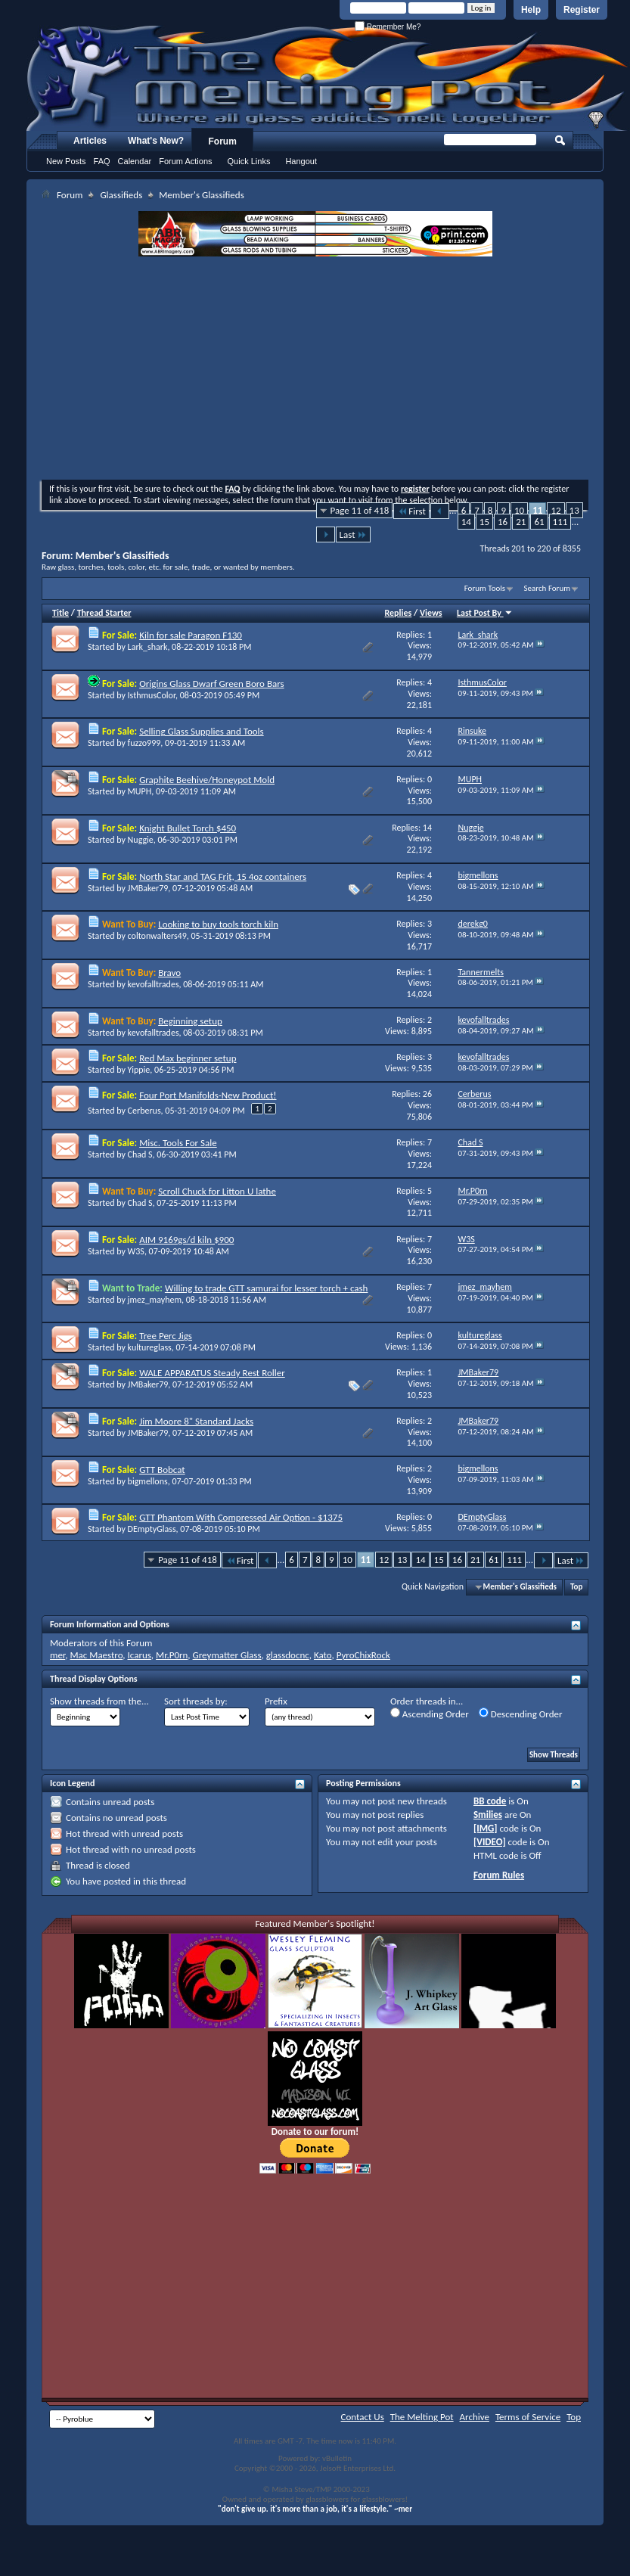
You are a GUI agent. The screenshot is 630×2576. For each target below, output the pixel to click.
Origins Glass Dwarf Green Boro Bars (211, 683)
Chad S (140, 1154)
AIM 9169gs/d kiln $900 (186, 1239)
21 (521, 521)
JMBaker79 (148, 888)
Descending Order (521, 1713)
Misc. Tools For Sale (178, 1142)
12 (555, 510)
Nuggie (141, 839)
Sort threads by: (196, 1701)
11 (537, 510)
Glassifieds (121, 194)
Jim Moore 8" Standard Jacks (196, 1421)
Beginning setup (190, 1021)
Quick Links (249, 161)
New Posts (66, 161)
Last (353, 534)
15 (484, 521)
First (411, 511)
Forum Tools (484, 588)
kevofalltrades (153, 984)
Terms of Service (527, 2416)
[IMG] (485, 1828)
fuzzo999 (144, 743)
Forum (223, 141)
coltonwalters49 (157, 936)
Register (581, 10)
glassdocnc (287, 1655)
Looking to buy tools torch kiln (218, 924)
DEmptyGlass (152, 1529)
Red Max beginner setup (187, 1058)
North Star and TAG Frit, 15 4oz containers (222, 876)
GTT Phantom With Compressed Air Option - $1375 (241, 1517)
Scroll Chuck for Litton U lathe (217, 1191)
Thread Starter (104, 612)
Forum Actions (185, 161)
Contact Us (362, 2416)
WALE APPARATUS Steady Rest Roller (212, 1372)
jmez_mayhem (155, 1299)
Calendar (135, 161)
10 (519, 510)
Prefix (276, 1701)
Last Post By (485, 612)
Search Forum (547, 588)
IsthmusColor (151, 695)
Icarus (139, 1655)
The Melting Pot (422, 2416)
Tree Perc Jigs (165, 1335)
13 (574, 510)
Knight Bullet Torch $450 (187, 828)
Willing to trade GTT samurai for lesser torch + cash (266, 1288)
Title (60, 612)
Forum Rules (498, 1875)
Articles (90, 140)
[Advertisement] (316, 370)
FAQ (102, 161)
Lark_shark (148, 647)
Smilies (487, 1814)
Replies (398, 612)
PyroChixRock (363, 1655)
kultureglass (150, 1347)
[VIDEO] (489, 1841)
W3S (136, 1251)
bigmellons (148, 1481)
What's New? (156, 140)
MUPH (140, 791)
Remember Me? (388, 27)
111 (560, 521)
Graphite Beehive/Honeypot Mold (207, 779)
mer (57, 1655)
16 (502, 521)
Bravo (169, 972)
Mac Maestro (96, 1655)
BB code (489, 1801)
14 (466, 521)
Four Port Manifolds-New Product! (207, 1095)
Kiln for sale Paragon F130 (190, 635)
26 (427, 1094)
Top (576, 1587)
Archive (474, 2416)
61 (539, 521)
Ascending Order (429, 1713)
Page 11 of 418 (360, 510)
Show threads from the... (99, 1701)
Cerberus (144, 1110)
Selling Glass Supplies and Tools (201, 731)
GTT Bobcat (162, 1469)
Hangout (301, 161)
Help (531, 10)
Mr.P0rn (172, 1655)
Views (431, 612)
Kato (323, 1655)
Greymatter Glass (227, 1655)
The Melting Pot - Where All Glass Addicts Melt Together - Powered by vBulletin (328, 78)
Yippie (139, 1069)
